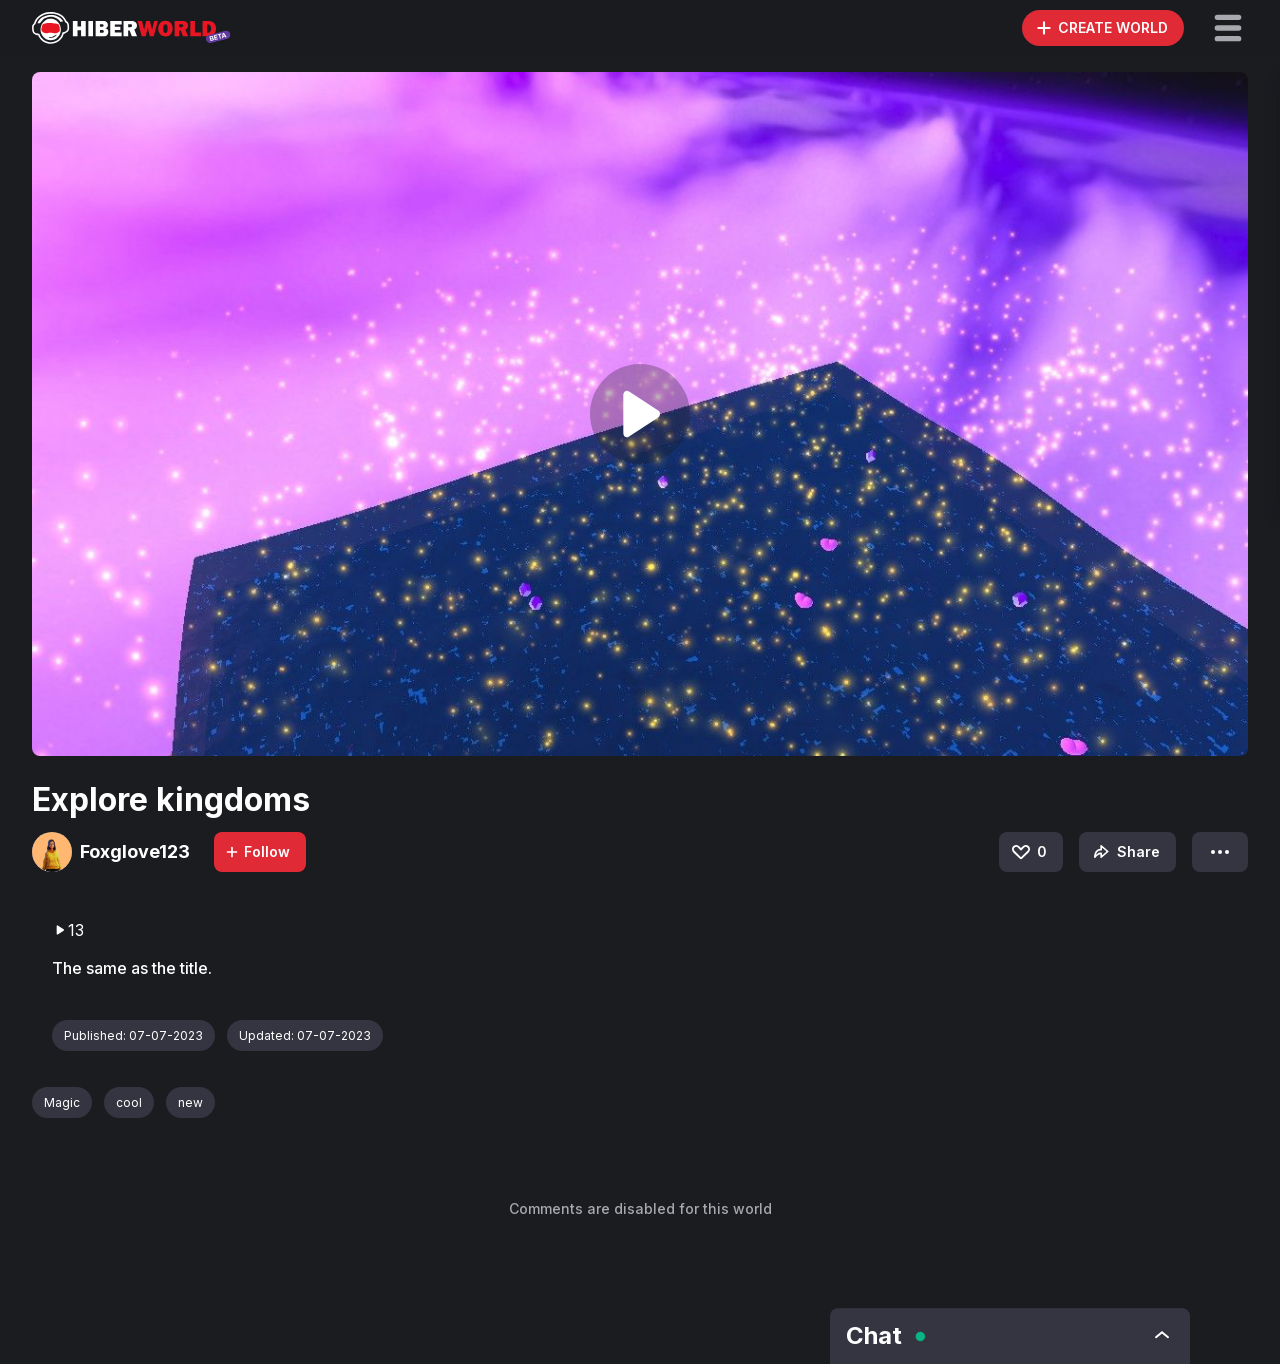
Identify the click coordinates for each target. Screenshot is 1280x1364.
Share (1124, 852)
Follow (257, 851)
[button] (1228, 28)
